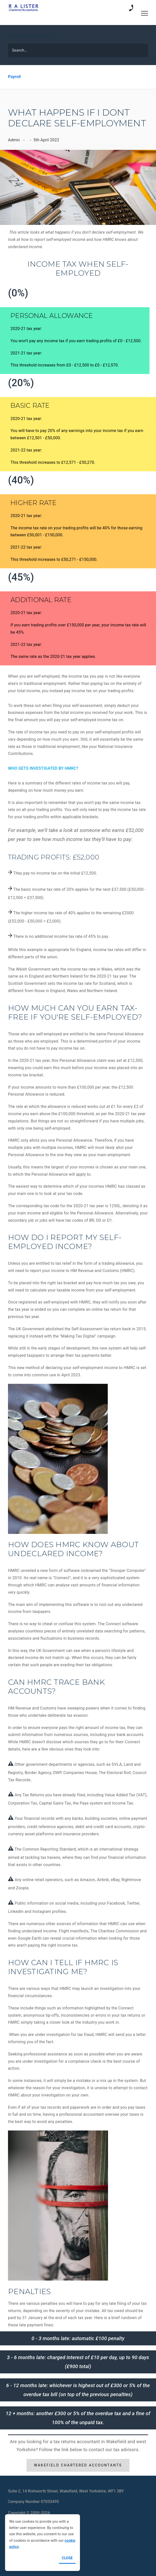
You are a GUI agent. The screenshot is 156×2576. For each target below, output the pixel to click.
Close (67, 2558)
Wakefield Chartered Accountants (78, 2465)
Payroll (14, 76)
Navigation (144, 13)
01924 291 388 (131, 7)
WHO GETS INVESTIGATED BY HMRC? (43, 768)
